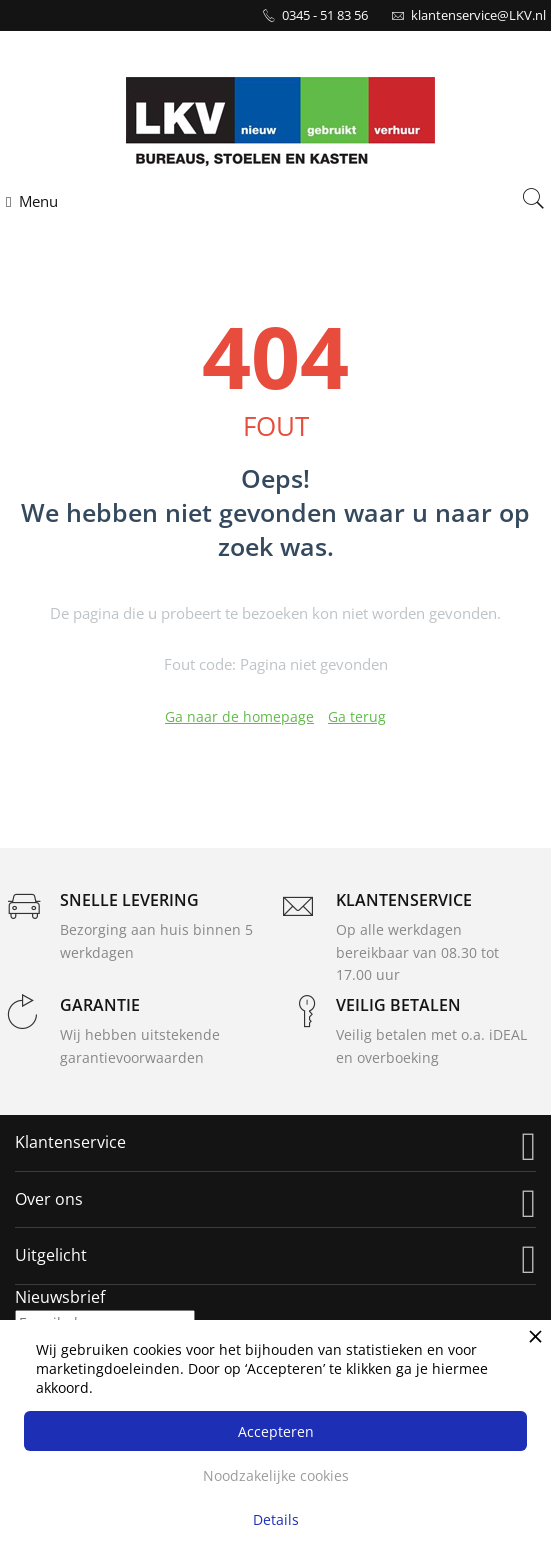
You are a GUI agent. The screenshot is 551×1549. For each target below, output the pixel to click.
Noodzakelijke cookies (276, 1475)
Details (276, 1519)
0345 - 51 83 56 (325, 15)
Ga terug (357, 716)
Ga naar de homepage (239, 716)
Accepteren (276, 1431)
